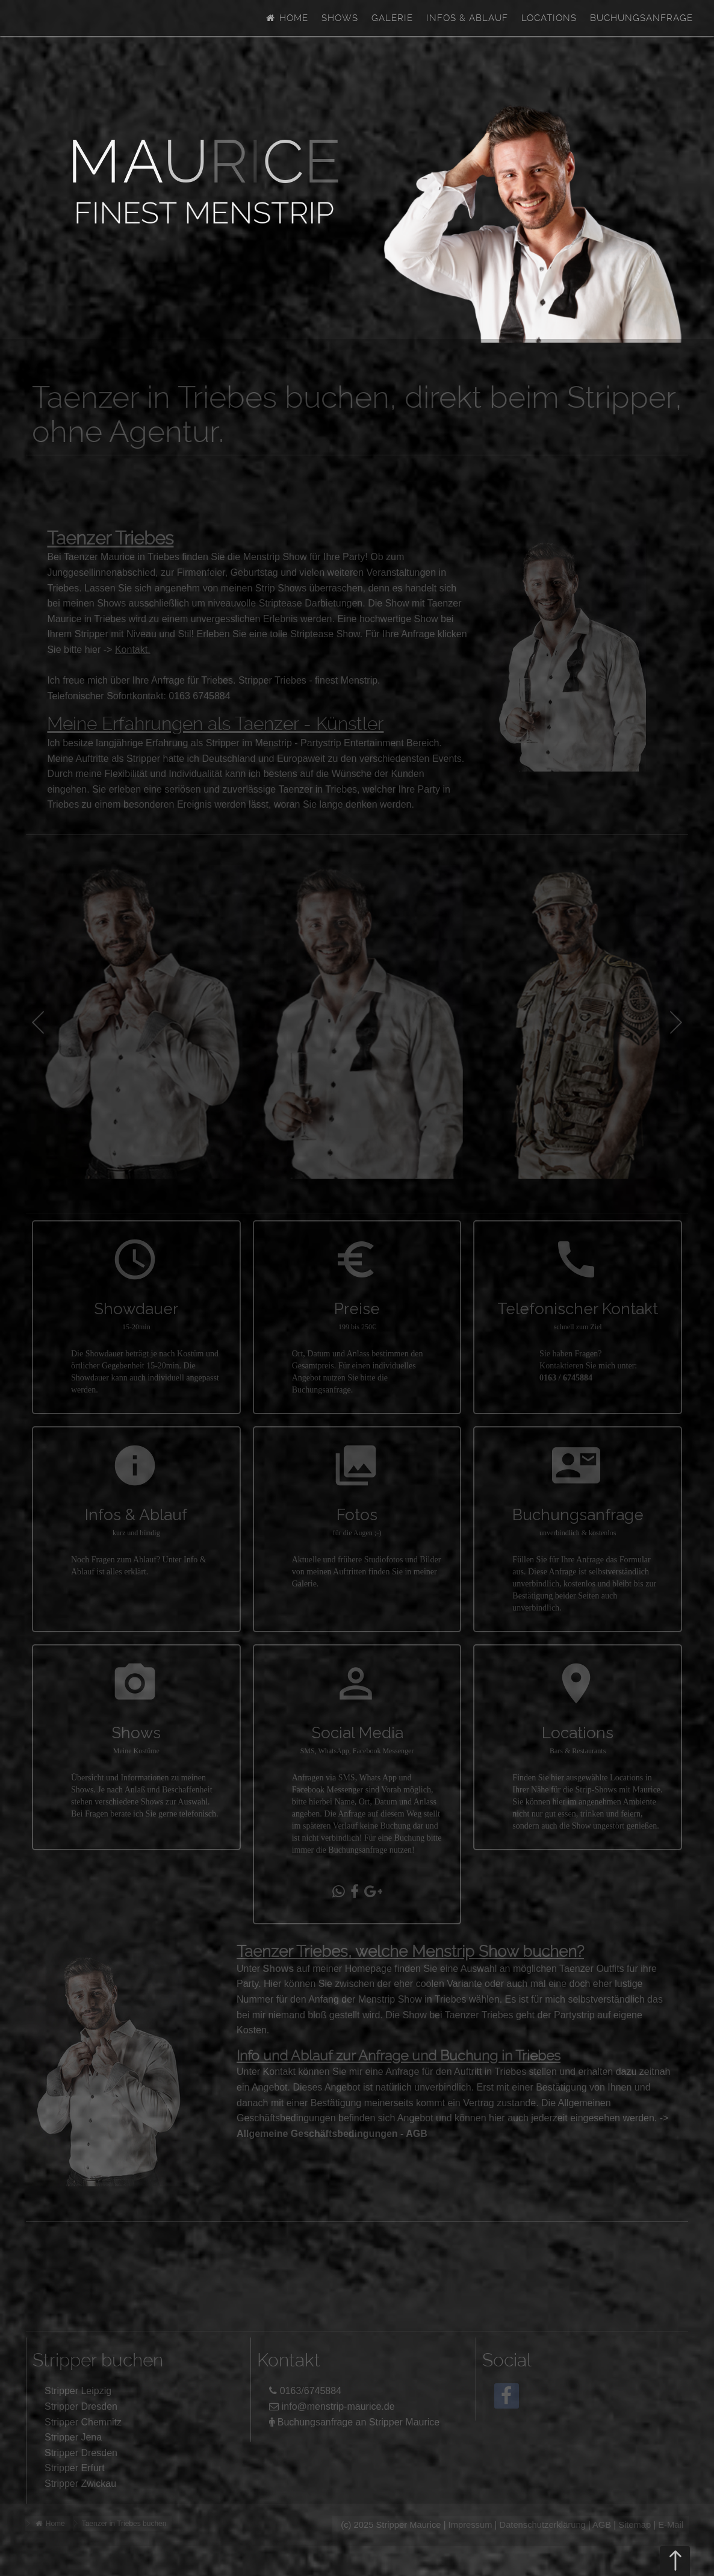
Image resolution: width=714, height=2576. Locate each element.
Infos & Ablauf (467, 18)
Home (286, 18)
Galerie (392, 18)
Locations (549, 18)
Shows (339, 18)
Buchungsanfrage (641, 18)
